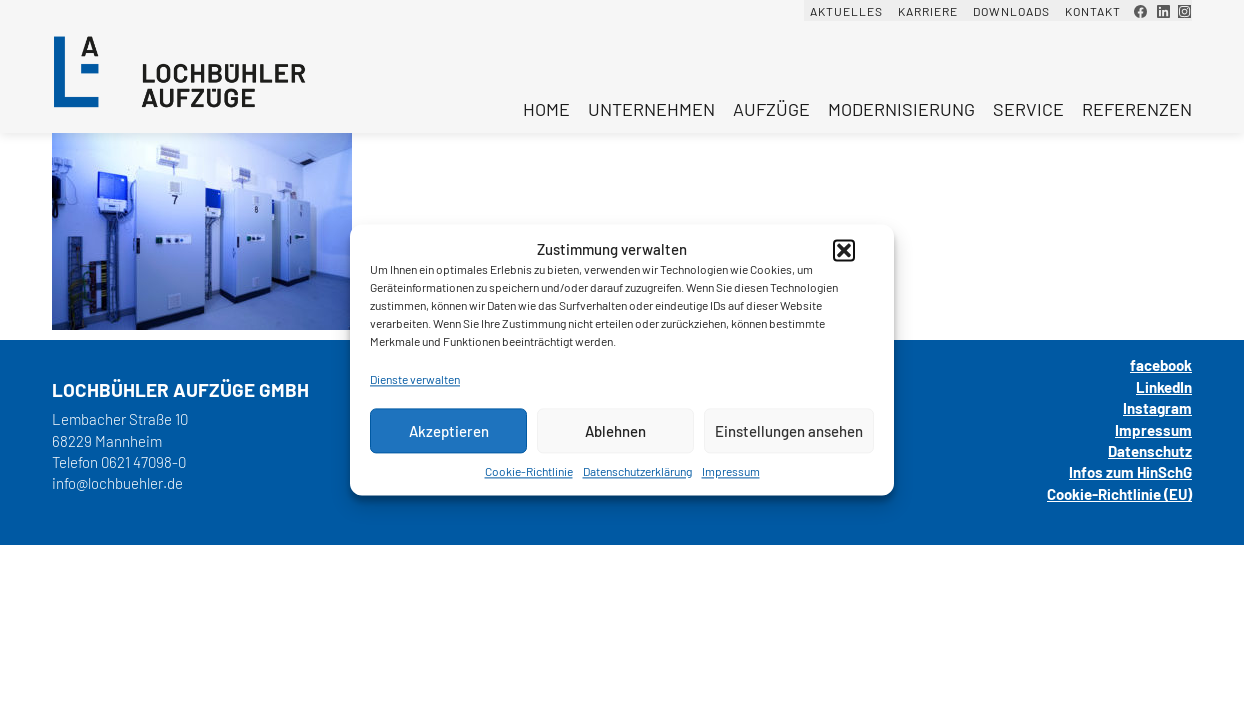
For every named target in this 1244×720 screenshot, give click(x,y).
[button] (844, 250)
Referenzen (1137, 109)
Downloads (1011, 11)
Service (1028, 109)
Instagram (1157, 408)
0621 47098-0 (143, 462)
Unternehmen (651, 109)
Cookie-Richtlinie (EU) (1119, 494)
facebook (1161, 365)
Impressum (731, 471)
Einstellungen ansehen (789, 431)
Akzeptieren (449, 431)
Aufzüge (771, 109)
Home (546, 109)
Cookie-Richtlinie (529, 471)
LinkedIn (1164, 387)
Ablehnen (615, 431)
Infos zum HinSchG (1130, 472)
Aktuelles (846, 11)
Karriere (928, 11)
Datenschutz (1150, 451)
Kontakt (1093, 11)
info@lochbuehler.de (117, 483)
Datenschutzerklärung (637, 471)
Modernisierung (901, 109)
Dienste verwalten (415, 379)
